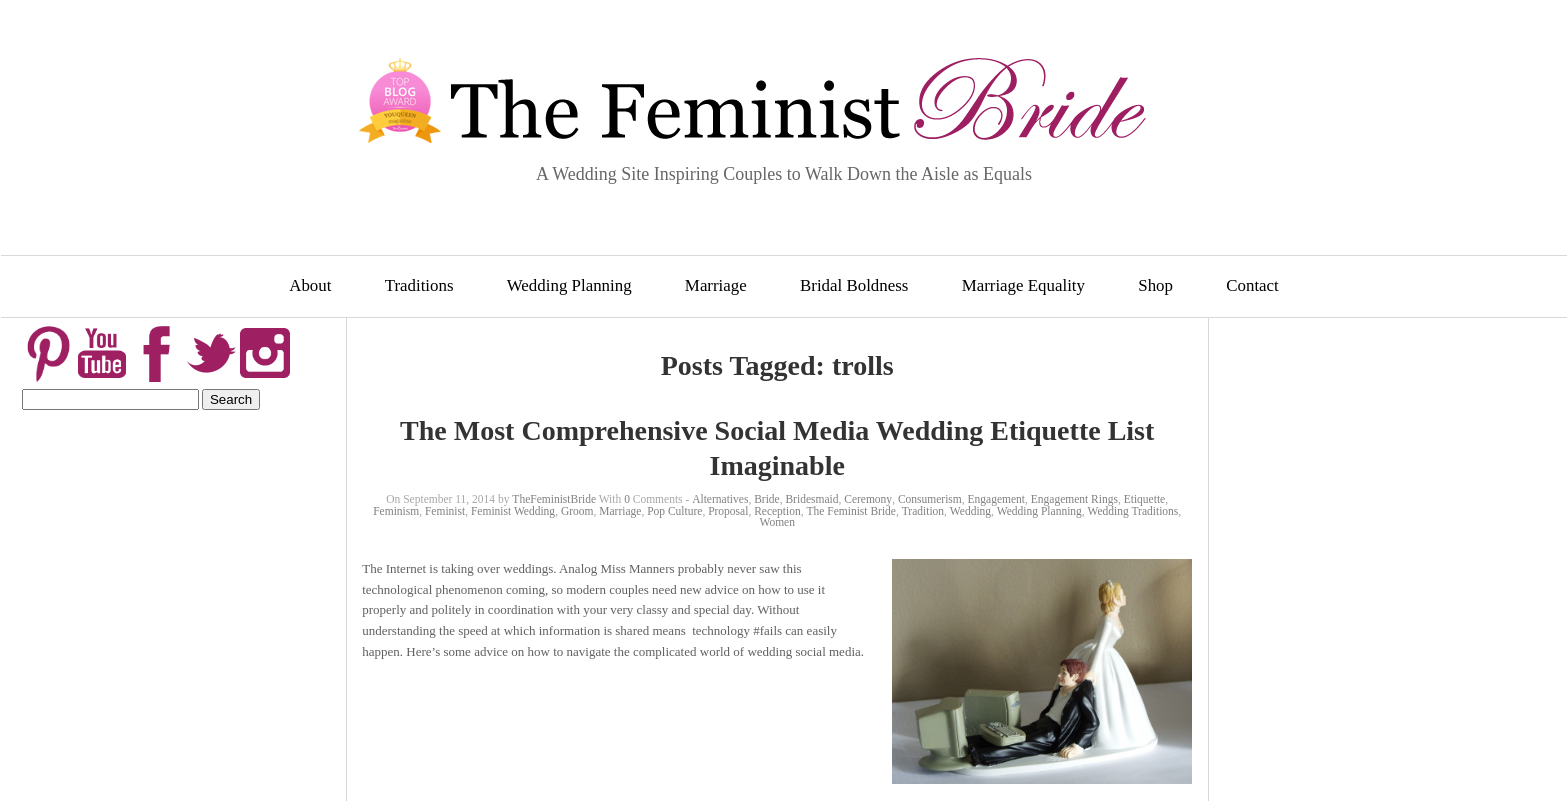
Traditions (419, 285)
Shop (1155, 285)
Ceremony (868, 499)
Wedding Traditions (1133, 511)
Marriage (716, 285)
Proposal (728, 511)
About (310, 285)
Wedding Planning (569, 285)
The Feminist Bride (851, 511)
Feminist (445, 511)
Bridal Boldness (854, 285)
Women (776, 522)
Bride (767, 499)
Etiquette (1145, 499)
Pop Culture (674, 511)
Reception (777, 511)
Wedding (970, 511)
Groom (577, 511)
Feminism (396, 511)
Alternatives (720, 499)
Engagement (996, 499)
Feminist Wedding (513, 511)
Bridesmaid (811, 499)
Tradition (923, 511)
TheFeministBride (554, 499)
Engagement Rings (1074, 499)
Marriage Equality (1023, 285)
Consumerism (930, 499)
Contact (1252, 285)
